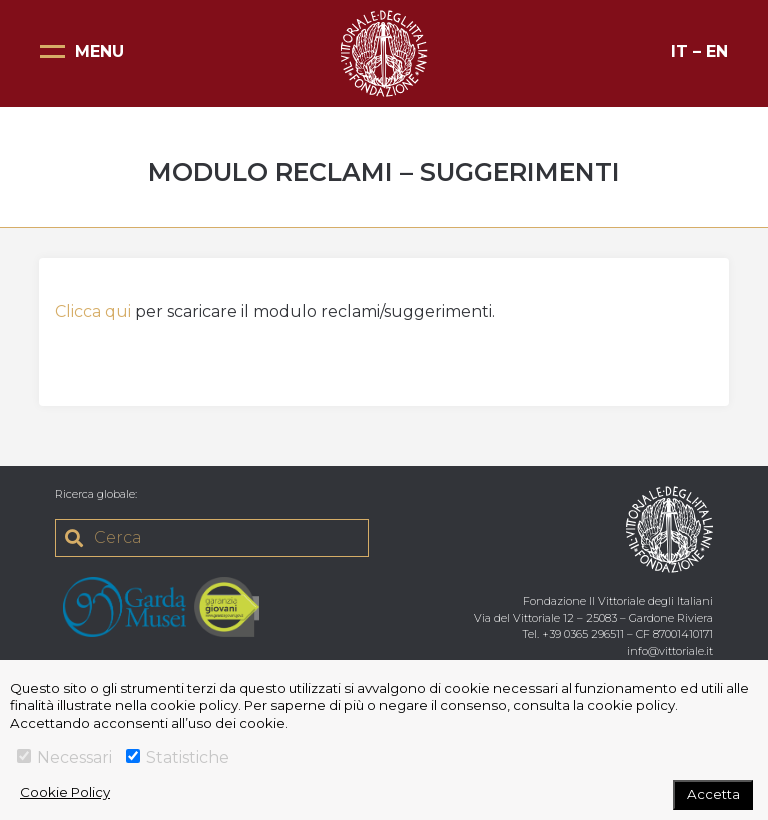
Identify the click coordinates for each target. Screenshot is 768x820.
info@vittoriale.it (670, 651)
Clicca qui (93, 311)
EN (717, 51)
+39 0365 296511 (583, 634)
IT (679, 51)
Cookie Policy (65, 792)
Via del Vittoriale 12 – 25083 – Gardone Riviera (593, 618)
